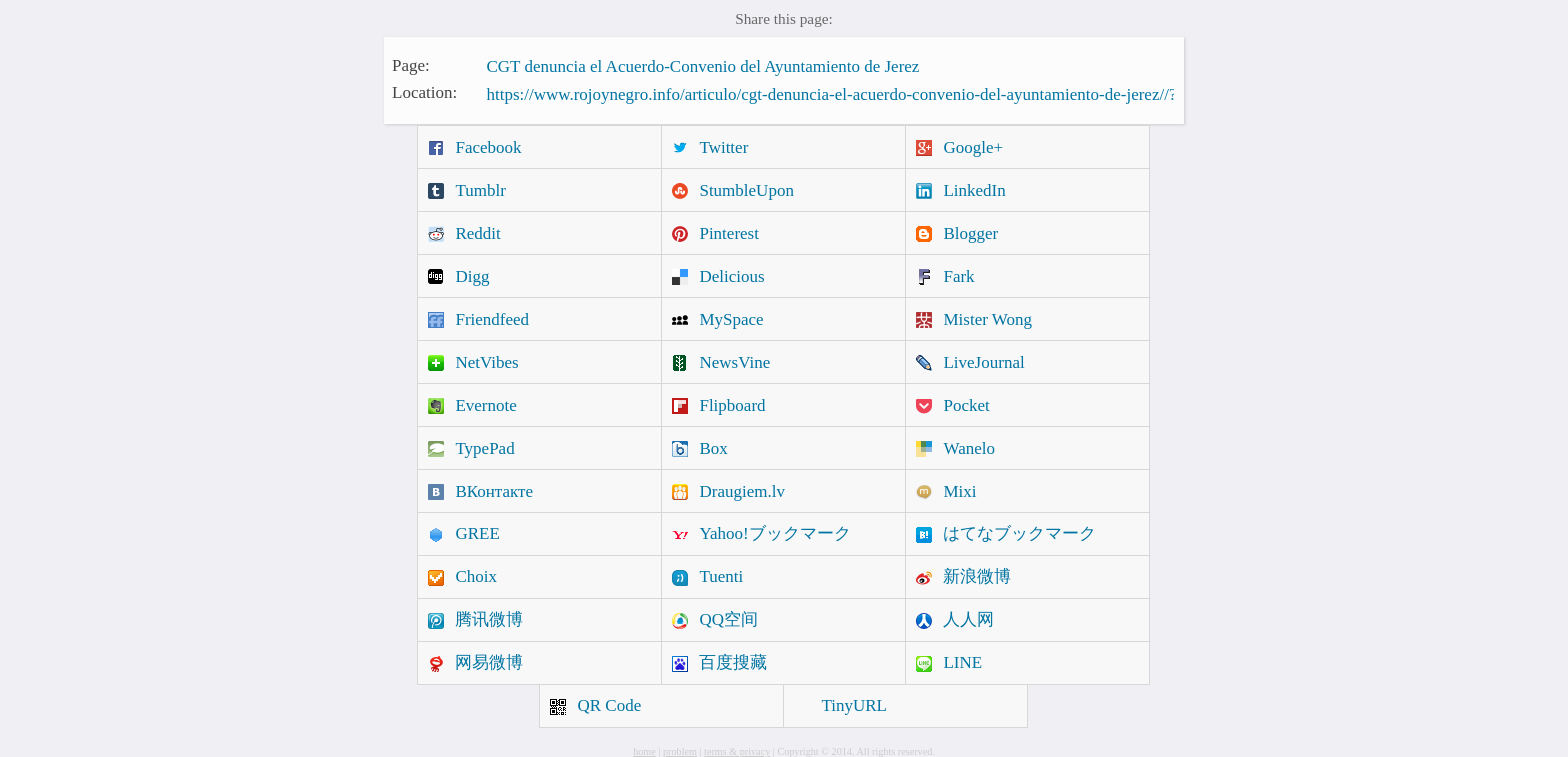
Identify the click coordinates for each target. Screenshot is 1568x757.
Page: (411, 64)
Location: (424, 92)
